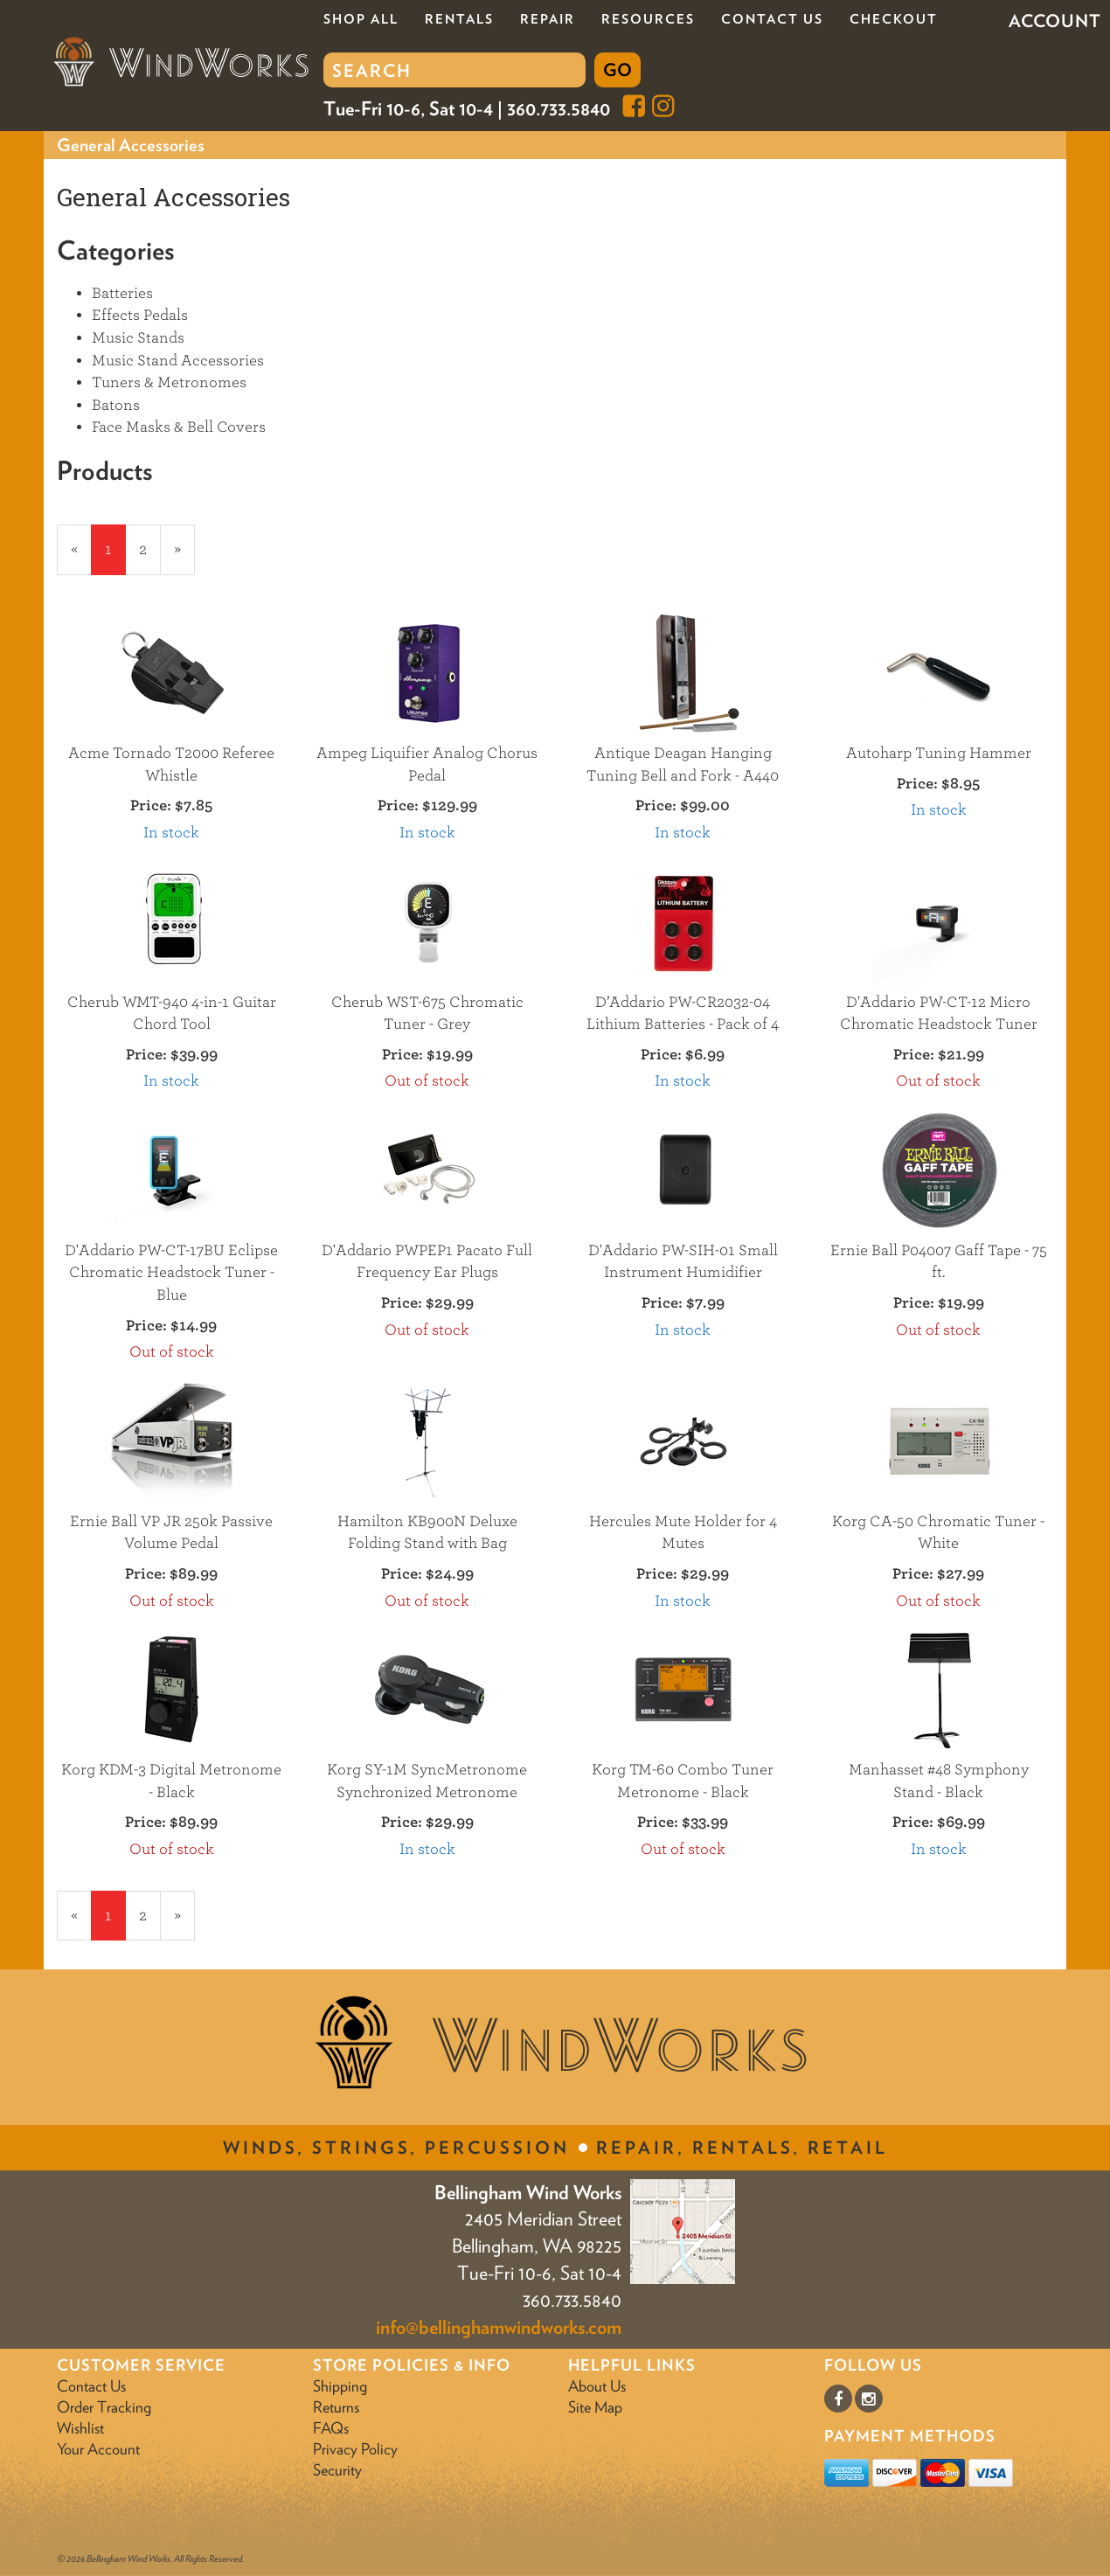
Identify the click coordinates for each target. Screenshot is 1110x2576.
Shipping (340, 2386)
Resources (648, 19)
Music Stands (138, 338)
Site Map (595, 2407)
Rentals (459, 19)
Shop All (361, 19)
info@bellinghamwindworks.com (498, 2327)
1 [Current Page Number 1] (115, 556)
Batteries (122, 293)
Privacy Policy (355, 2449)
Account (1055, 20)
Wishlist (80, 2428)
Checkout (894, 19)
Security (337, 2470)
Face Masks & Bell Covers (179, 427)
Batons (116, 405)
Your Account (98, 2449)
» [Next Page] (184, 556)
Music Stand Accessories (178, 360)
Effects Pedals (140, 315)
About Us (597, 2386)
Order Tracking (104, 2407)
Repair (547, 19)
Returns (336, 2407)
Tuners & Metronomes (169, 382)
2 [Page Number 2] (150, 548)
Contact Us (772, 19)
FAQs (331, 2428)
